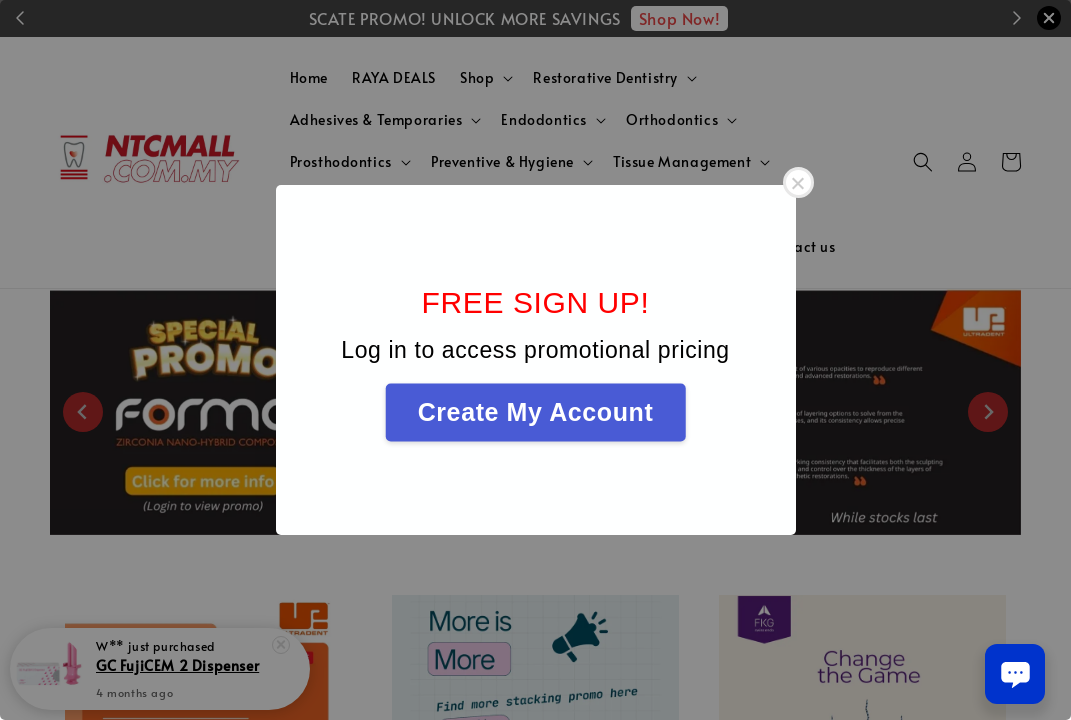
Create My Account (536, 412)
